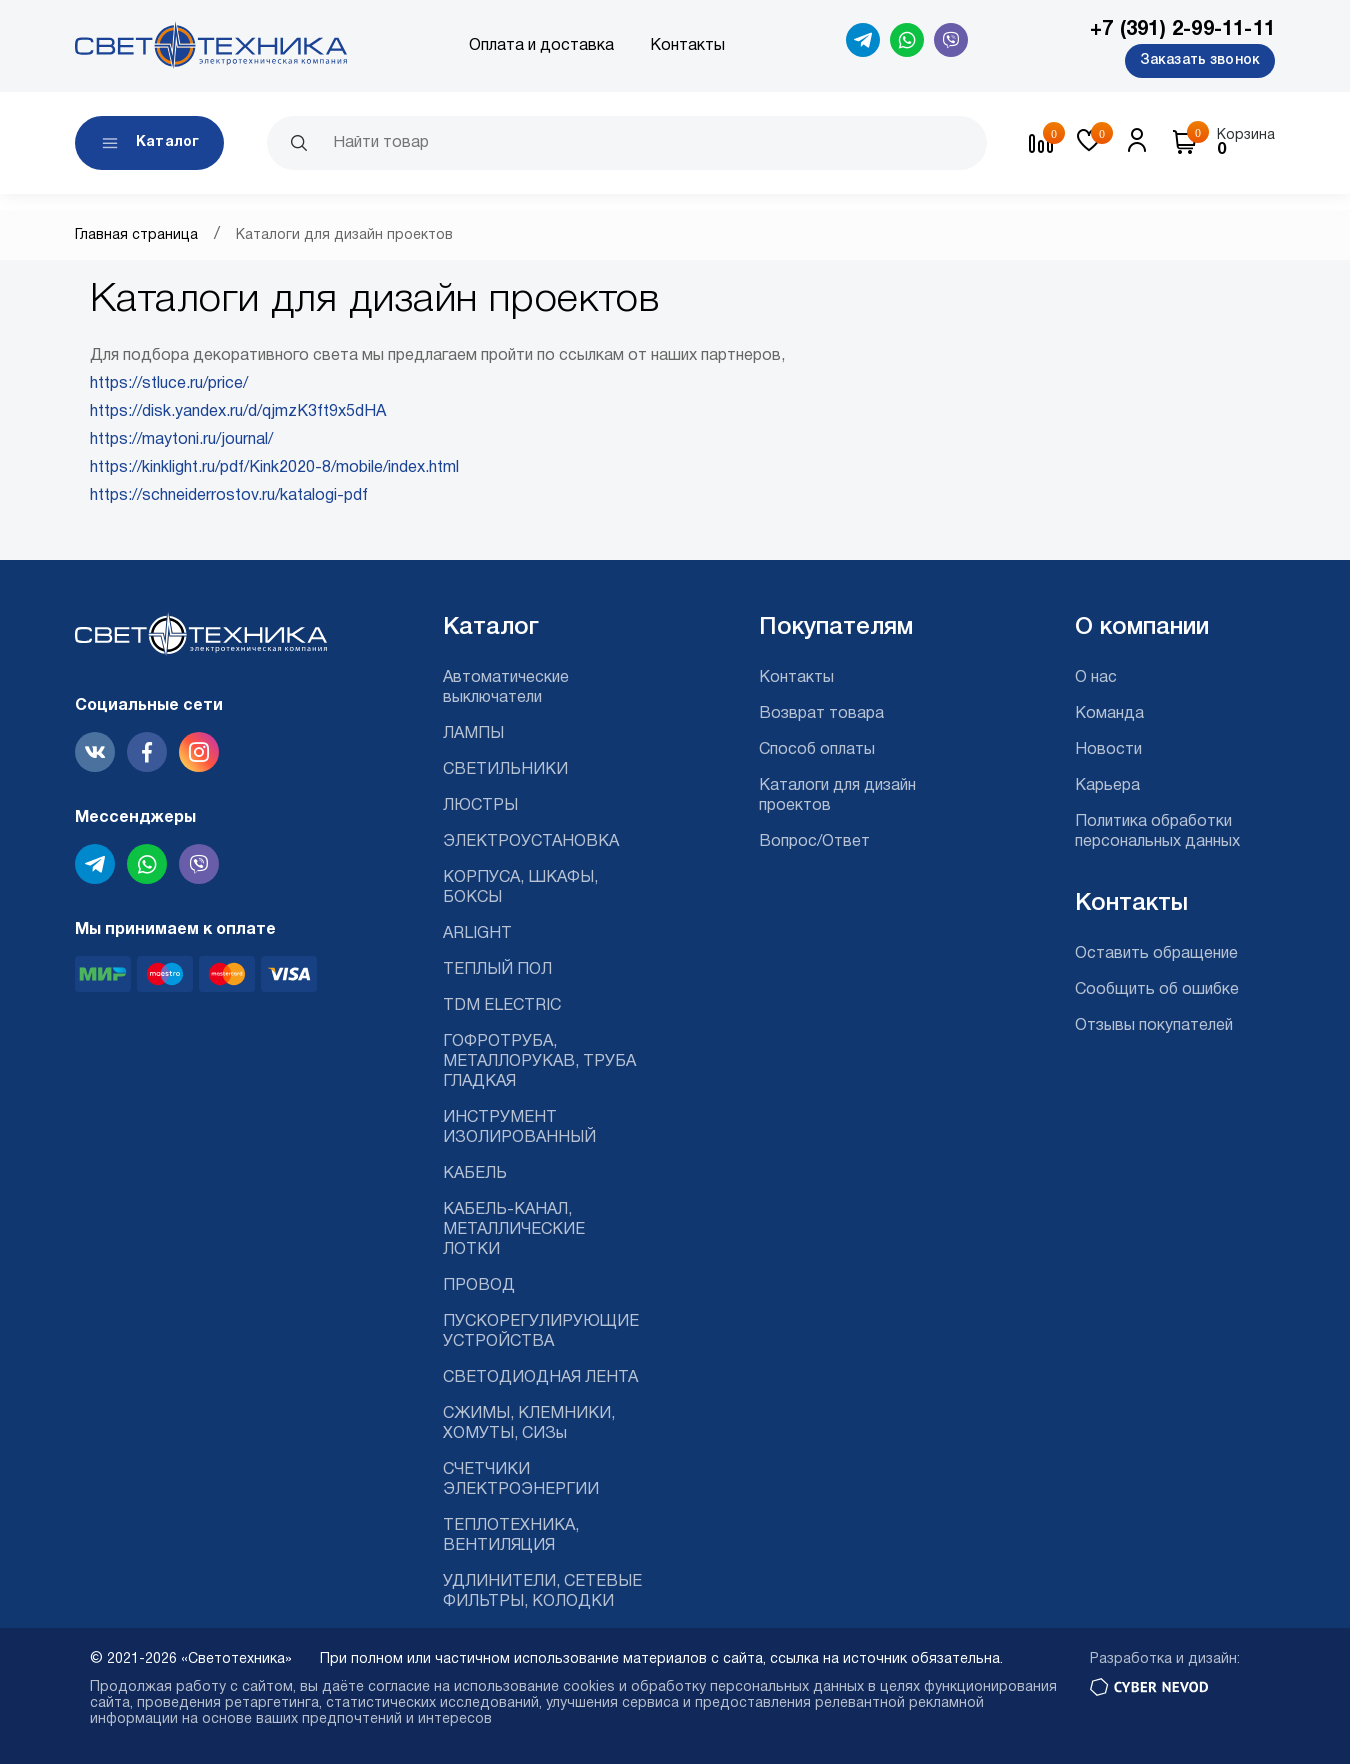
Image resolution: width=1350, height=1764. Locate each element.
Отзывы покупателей (1154, 1026)
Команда (1109, 714)
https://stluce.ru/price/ (169, 384)
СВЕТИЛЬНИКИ (505, 770)
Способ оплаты (817, 750)
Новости (1108, 750)
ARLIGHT (477, 934)
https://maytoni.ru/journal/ (181, 440)
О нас (1096, 678)
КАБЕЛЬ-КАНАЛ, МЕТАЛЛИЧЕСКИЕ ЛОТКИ (514, 1230)
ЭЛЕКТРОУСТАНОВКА (531, 842)
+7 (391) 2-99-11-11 (1182, 30)
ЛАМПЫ (473, 734)
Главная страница (136, 235)
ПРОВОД (479, 1286)
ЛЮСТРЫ (480, 806)
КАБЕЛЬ (475, 1174)
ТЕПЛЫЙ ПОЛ (497, 970)
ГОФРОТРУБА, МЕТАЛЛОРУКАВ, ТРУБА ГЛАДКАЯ (539, 1062)
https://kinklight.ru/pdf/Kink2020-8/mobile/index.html (274, 468)
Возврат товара (821, 714)
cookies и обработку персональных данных (713, 1687)
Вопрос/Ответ (814, 842)
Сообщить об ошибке (1157, 990)
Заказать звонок (1200, 60)
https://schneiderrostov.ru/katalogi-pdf (229, 496)
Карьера (1107, 786)
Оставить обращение (1156, 954)
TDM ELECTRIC (502, 1006)
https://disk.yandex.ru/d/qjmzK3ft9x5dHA (238, 412)
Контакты (687, 46)
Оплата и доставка (541, 46)
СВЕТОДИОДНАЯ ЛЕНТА (540, 1378)
